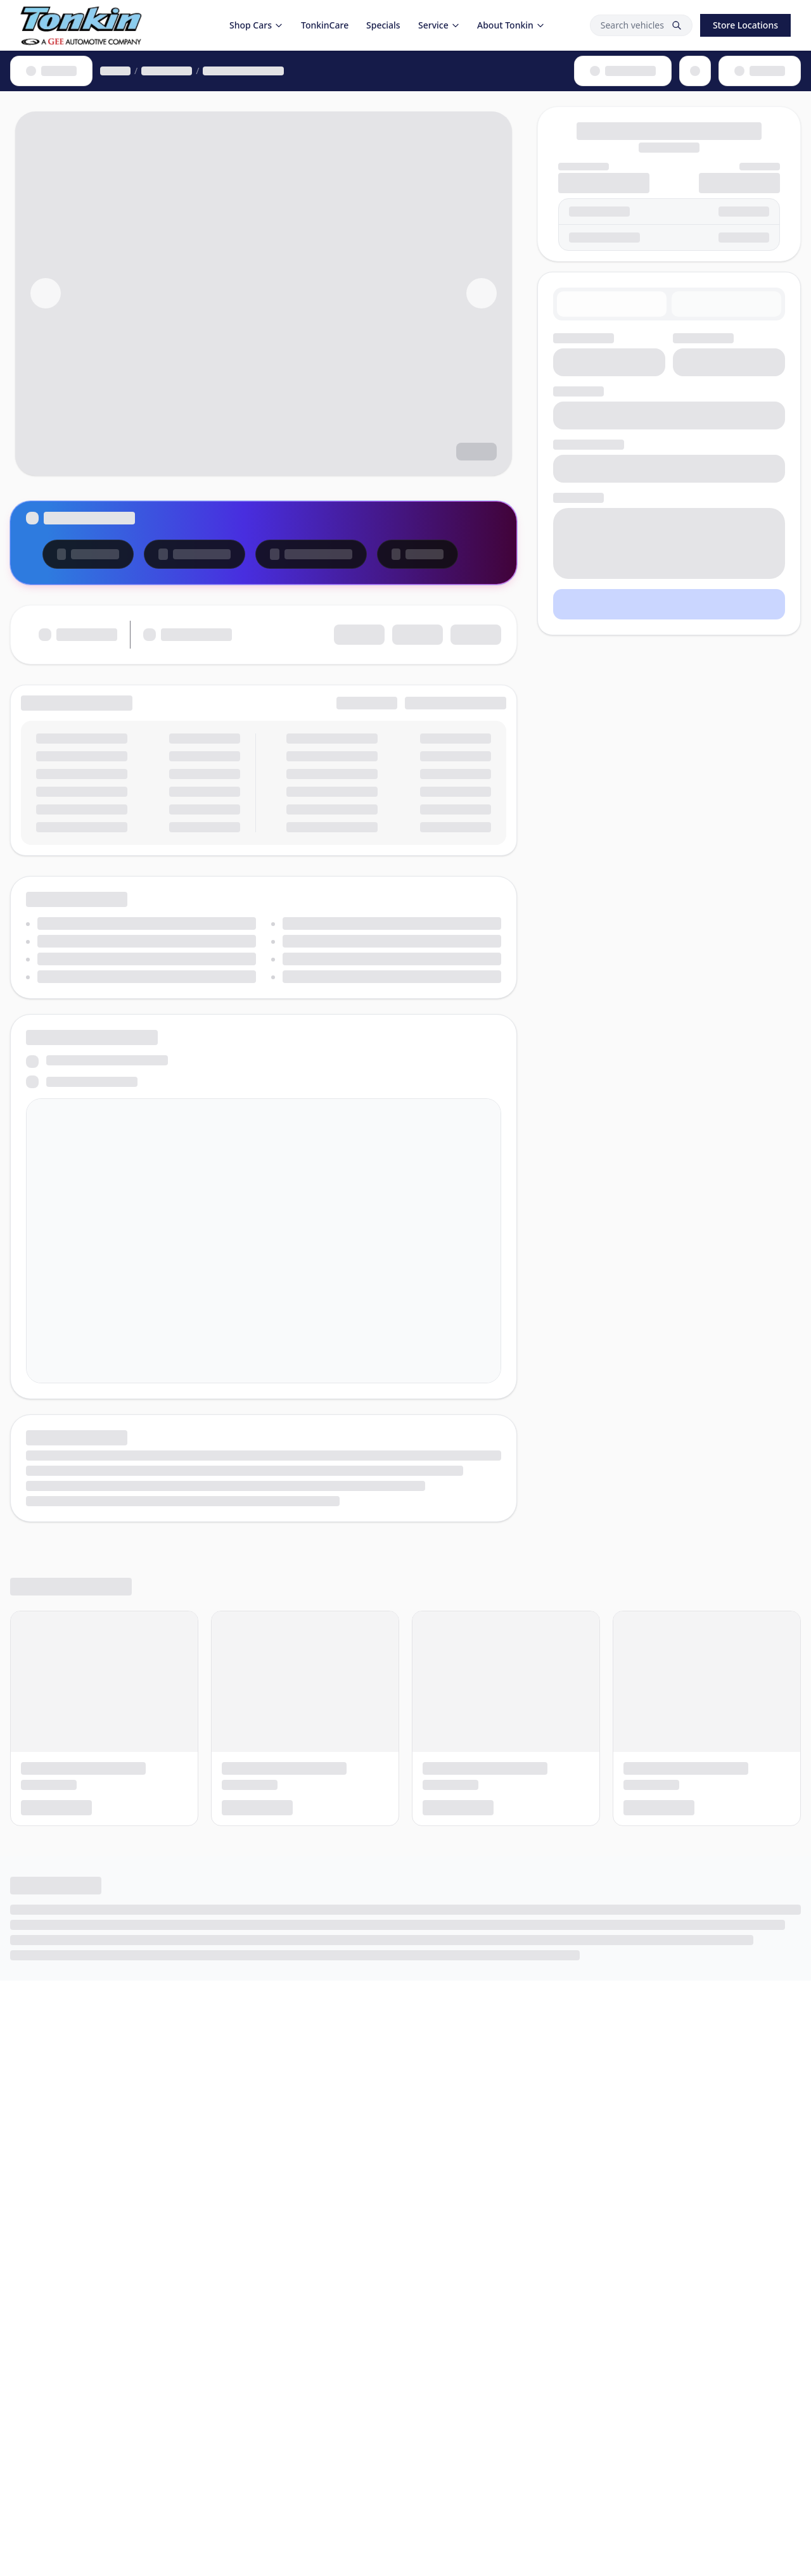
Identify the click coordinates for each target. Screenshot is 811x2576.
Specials (383, 25)
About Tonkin (511, 25)
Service (439, 25)
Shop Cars (256, 25)
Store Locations (745, 25)
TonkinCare (324, 25)
